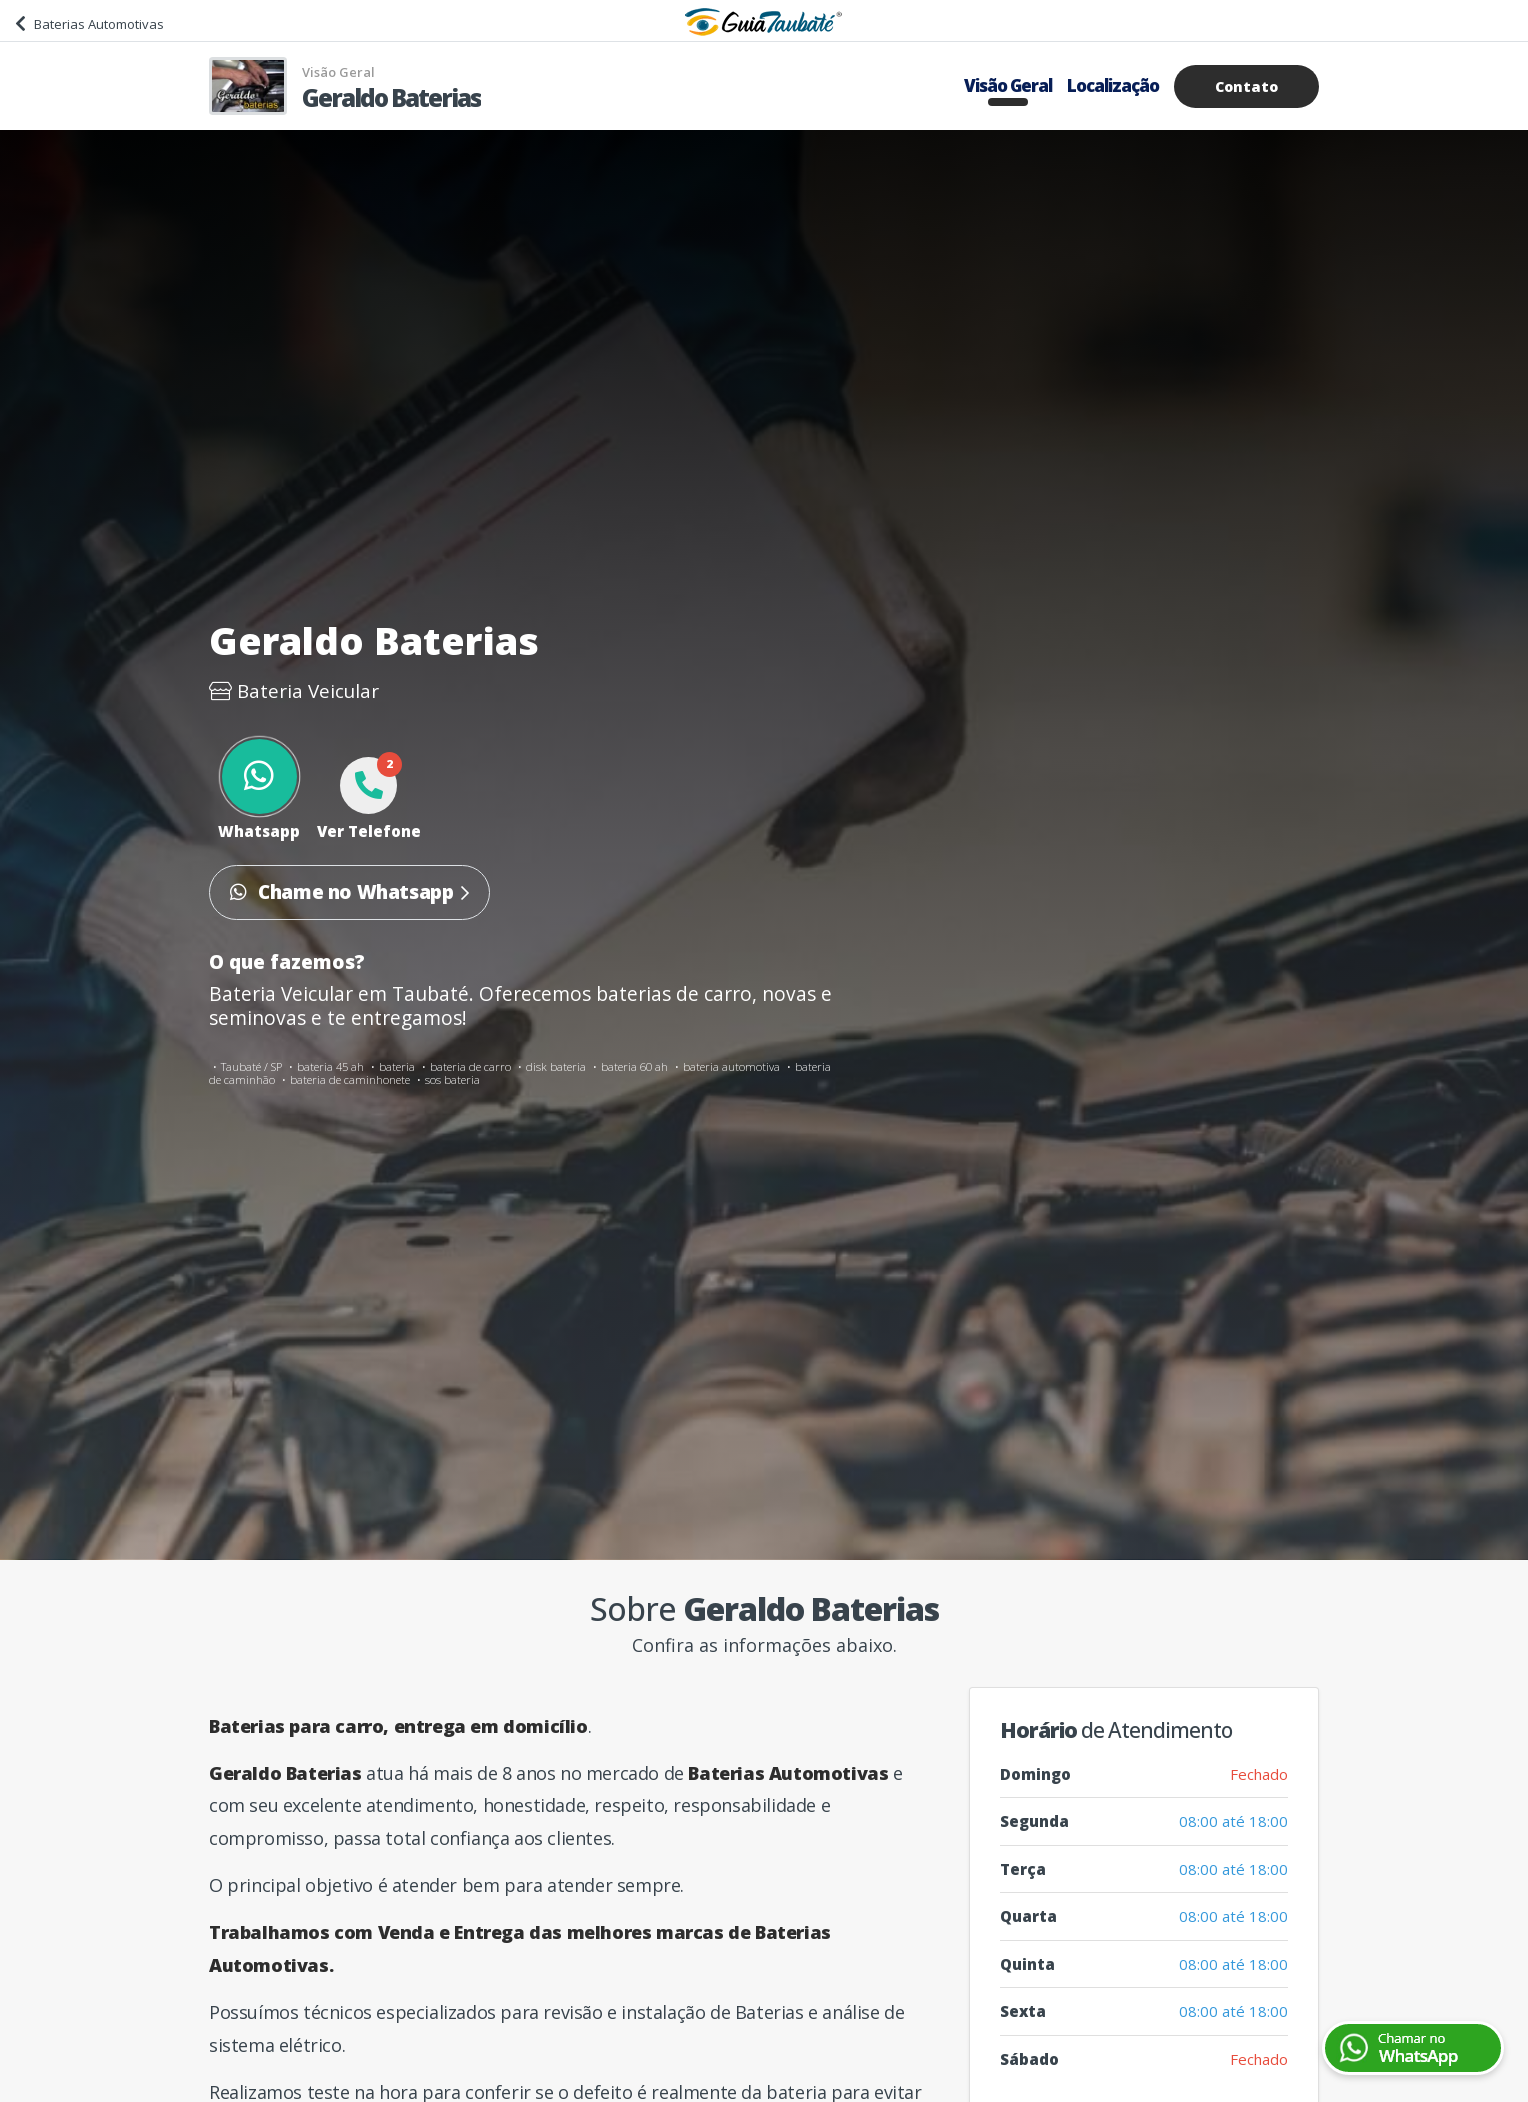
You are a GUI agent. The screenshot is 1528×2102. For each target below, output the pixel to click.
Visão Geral (1008, 85)
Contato (1246, 86)
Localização (1113, 85)
